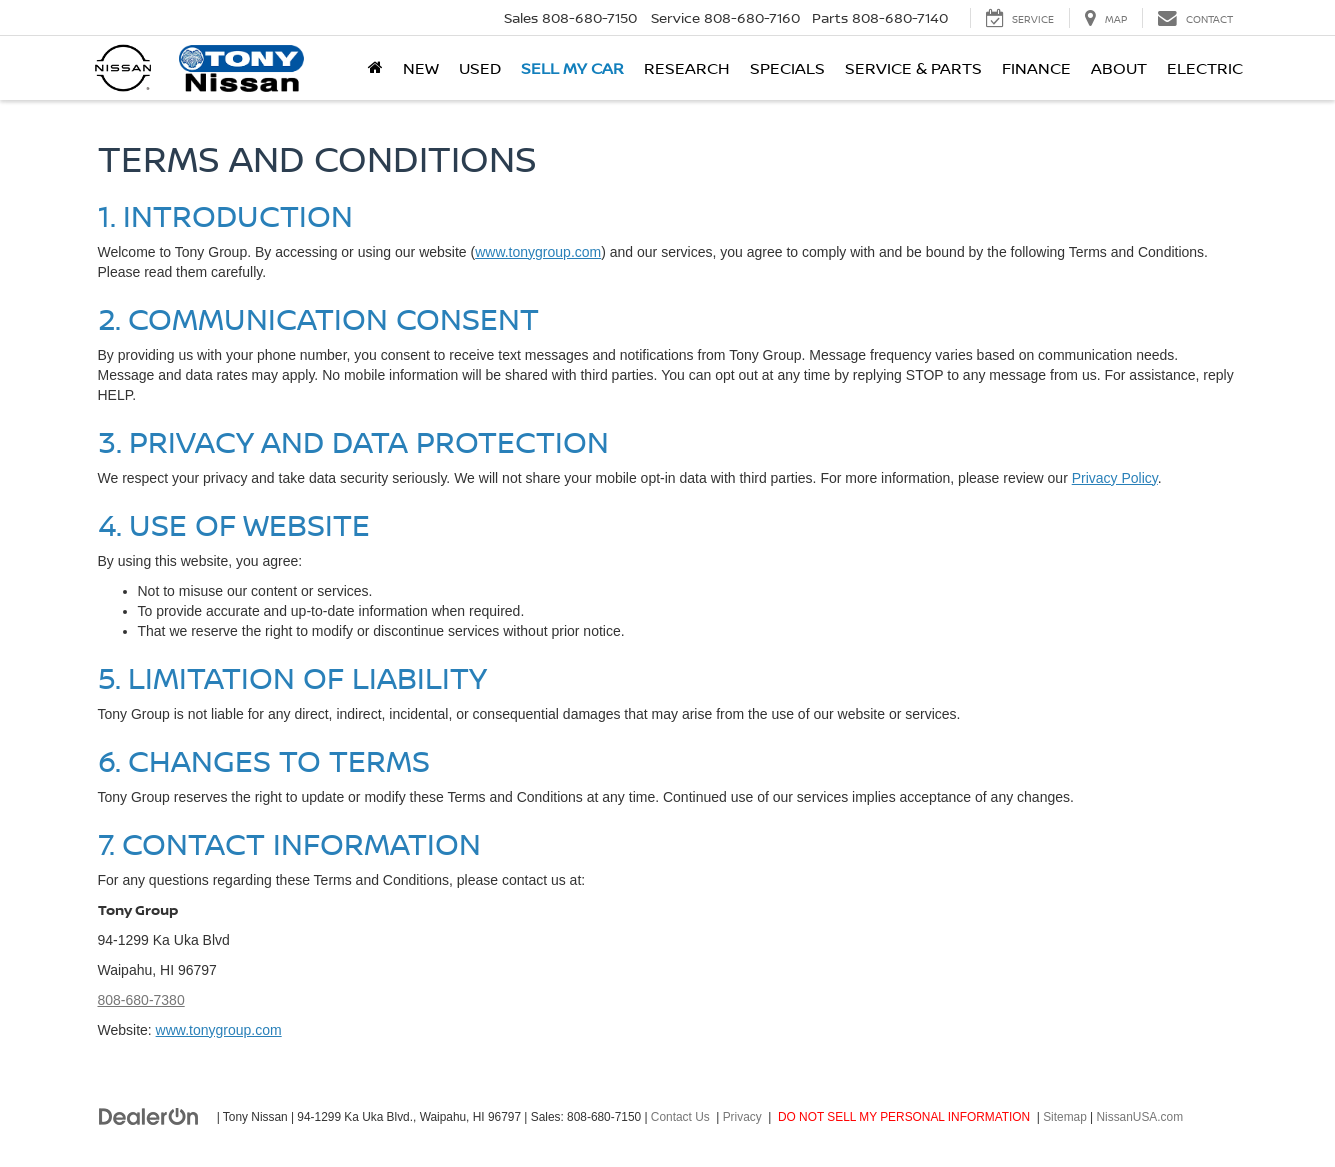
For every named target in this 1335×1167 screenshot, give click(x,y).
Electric (1205, 68)
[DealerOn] (149, 1116)
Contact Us (680, 1117)
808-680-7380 (141, 1000)
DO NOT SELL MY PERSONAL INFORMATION (904, 1117)
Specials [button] (787, 68)
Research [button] (687, 68)
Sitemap (1065, 1117)
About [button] (1119, 68)
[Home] (375, 68)
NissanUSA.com (1140, 1117)
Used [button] (480, 68)
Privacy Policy (1115, 478)
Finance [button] (1036, 68)
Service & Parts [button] (913, 68)
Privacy (742, 1117)
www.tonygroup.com (538, 252)
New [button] (421, 68)
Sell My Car (572, 68)
